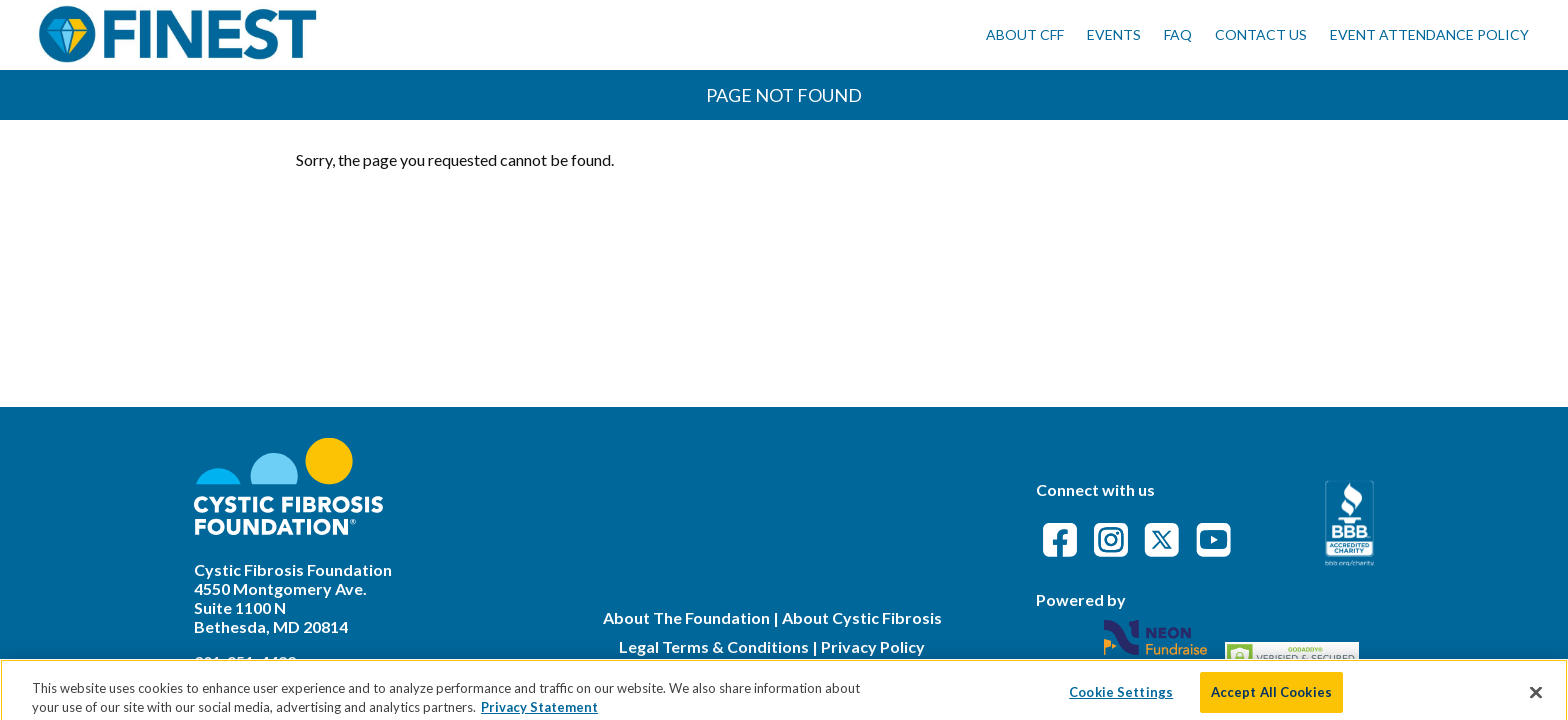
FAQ (1178, 34)
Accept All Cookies (1271, 697)
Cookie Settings (1121, 697)
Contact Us (1261, 34)
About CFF (1025, 34)
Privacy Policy (873, 646)
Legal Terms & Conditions (714, 646)
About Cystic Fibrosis (862, 617)
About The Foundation (686, 617)
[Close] (1536, 697)
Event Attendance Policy (1429, 34)
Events (1114, 34)
